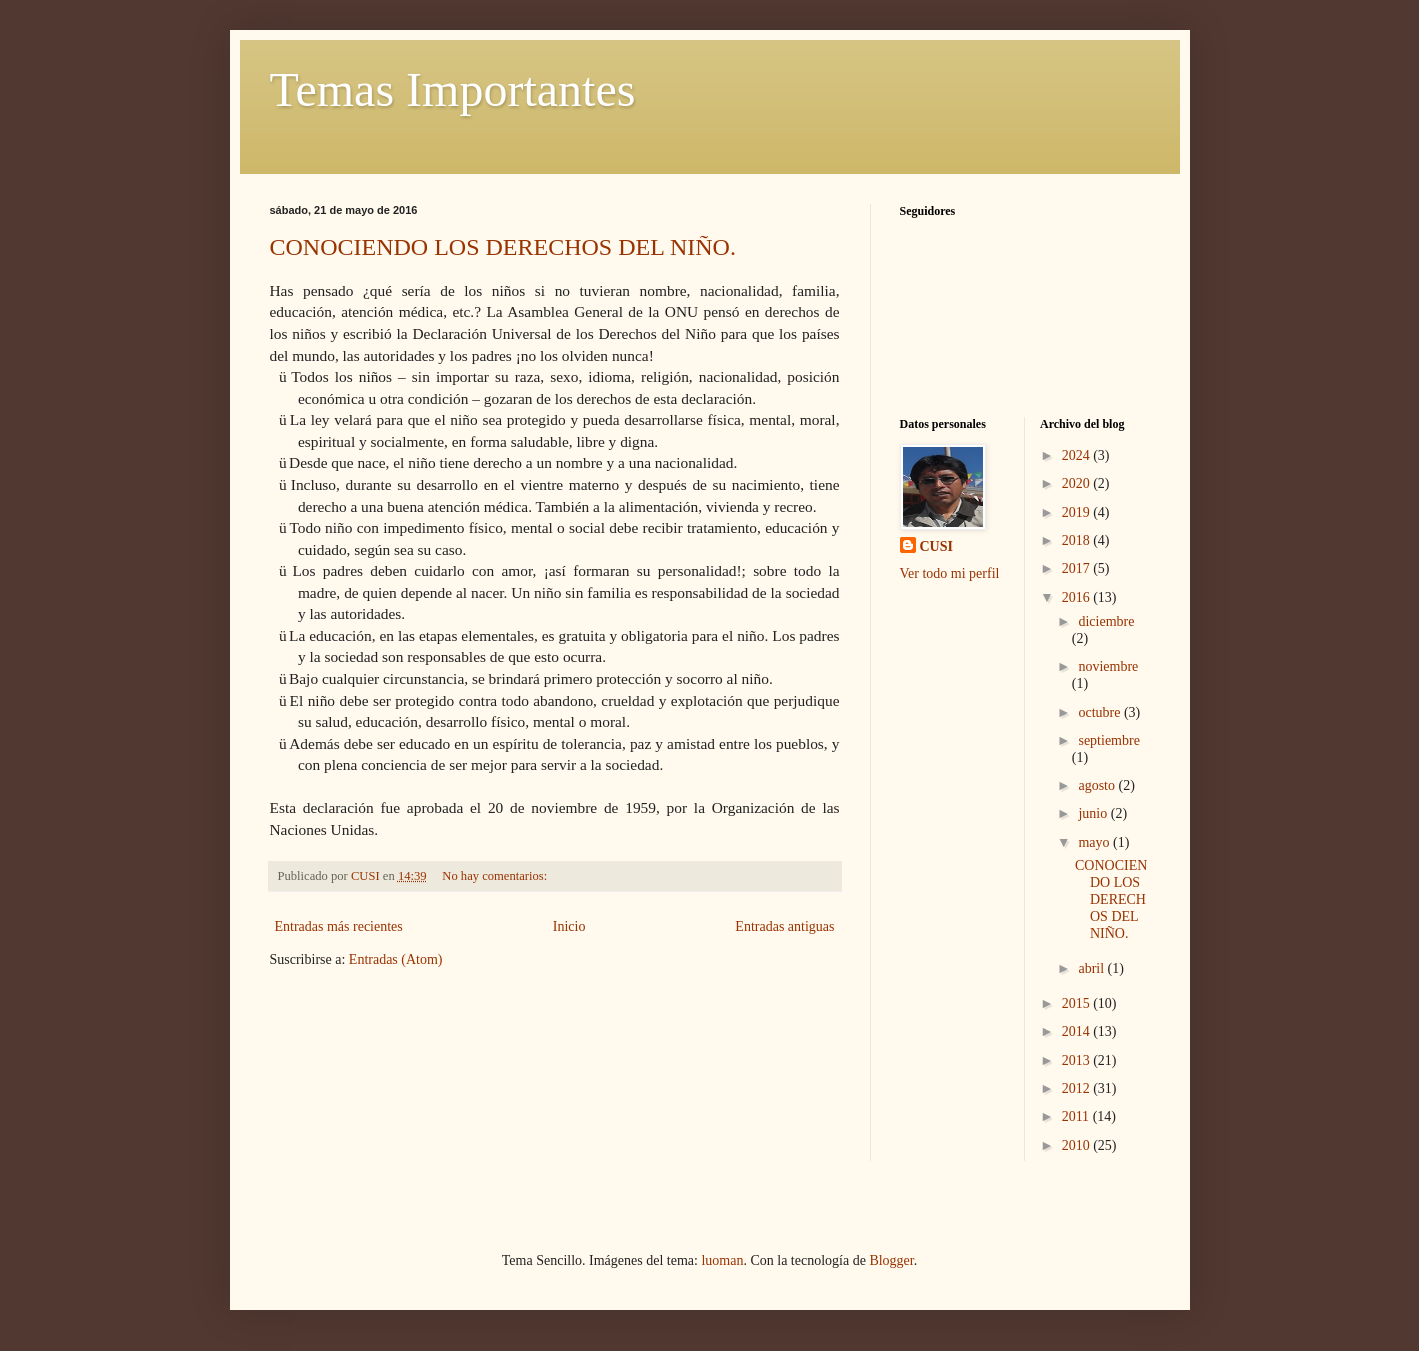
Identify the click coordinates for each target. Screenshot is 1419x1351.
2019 (1078, 512)
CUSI (936, 546)
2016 (1078, 597)
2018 (1078, 540)
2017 (1078, 568)
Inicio (569, 926)
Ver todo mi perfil (950, 573)
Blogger (891, 1260)
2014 (1078, 1031)
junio (1094, 813)
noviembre (1108, 666)
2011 (1077, 1116)
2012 (1078, 1088)
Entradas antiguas (784, 926)
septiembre (1108, 740)
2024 (1078, 455)
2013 (1078, 1060)
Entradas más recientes (339, 926)
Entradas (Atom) (396, 959)
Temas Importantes (453, 89)
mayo (1095, 842)
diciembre (1106, 621)
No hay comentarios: (496, 876)
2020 (1078, 483)
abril (1092, 968)
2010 (1078, 1145)
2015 (1078, 1003)
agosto (1098, 785)
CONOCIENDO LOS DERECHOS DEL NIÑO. (503, 247)
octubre (1100, 712)
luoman (722, 1260)
